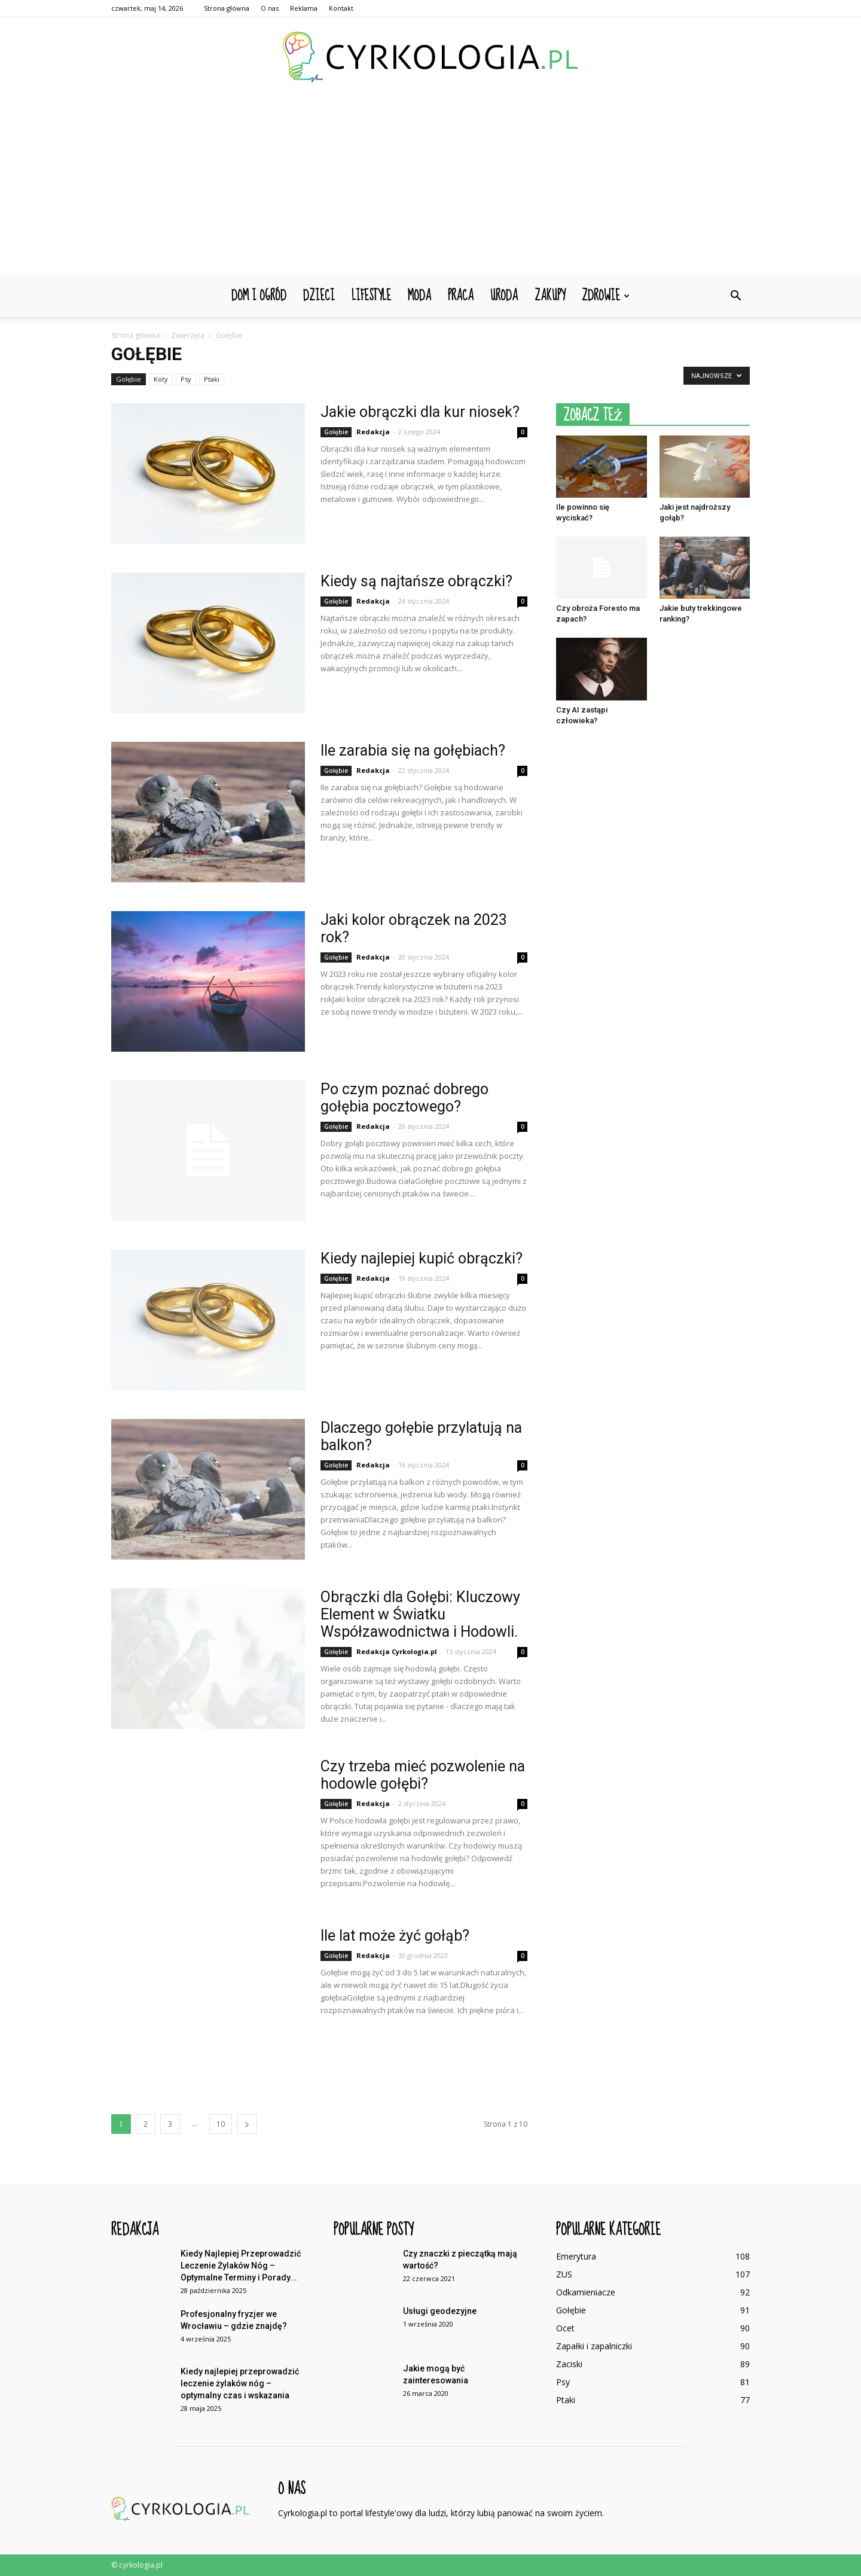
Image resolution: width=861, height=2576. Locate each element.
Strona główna (226, 8)
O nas (270, 8)
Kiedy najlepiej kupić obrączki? (421, 1258)
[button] (735, 296)
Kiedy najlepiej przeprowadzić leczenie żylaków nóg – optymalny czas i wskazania (240, 2383)
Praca (461, 295)
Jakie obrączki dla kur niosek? (420, 412)
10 (220, 2124)
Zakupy (550, 295)
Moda (419, 295)
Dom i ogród (258, 295)
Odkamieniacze (585, 2292)
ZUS (564, 2274)
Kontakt (341, 8)
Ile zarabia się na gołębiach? (412, 750)
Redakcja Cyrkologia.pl (396, 1651)
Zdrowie (606, 295)
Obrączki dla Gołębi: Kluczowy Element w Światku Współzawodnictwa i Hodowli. (420, 1614)
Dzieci (319, 295)
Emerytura (576, 2256)
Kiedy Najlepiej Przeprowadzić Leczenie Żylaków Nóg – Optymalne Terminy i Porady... (241, 2265)
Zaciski (569, 2364)
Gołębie (128, 378)
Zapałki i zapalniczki (594, 2346)
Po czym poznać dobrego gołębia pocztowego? (404, 1097)
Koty (161, 378)
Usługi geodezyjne (440, 2311)
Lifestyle (371, 295)
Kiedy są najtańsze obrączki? (416, 581)
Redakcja (373, 431)
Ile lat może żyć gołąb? (394, 1935)
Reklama (303, 8)
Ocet (565, 2328)
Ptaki (211, 378)
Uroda (504, 295)
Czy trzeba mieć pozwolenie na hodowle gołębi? (422, 1775)
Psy (186, 378)
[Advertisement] (430, 185)
